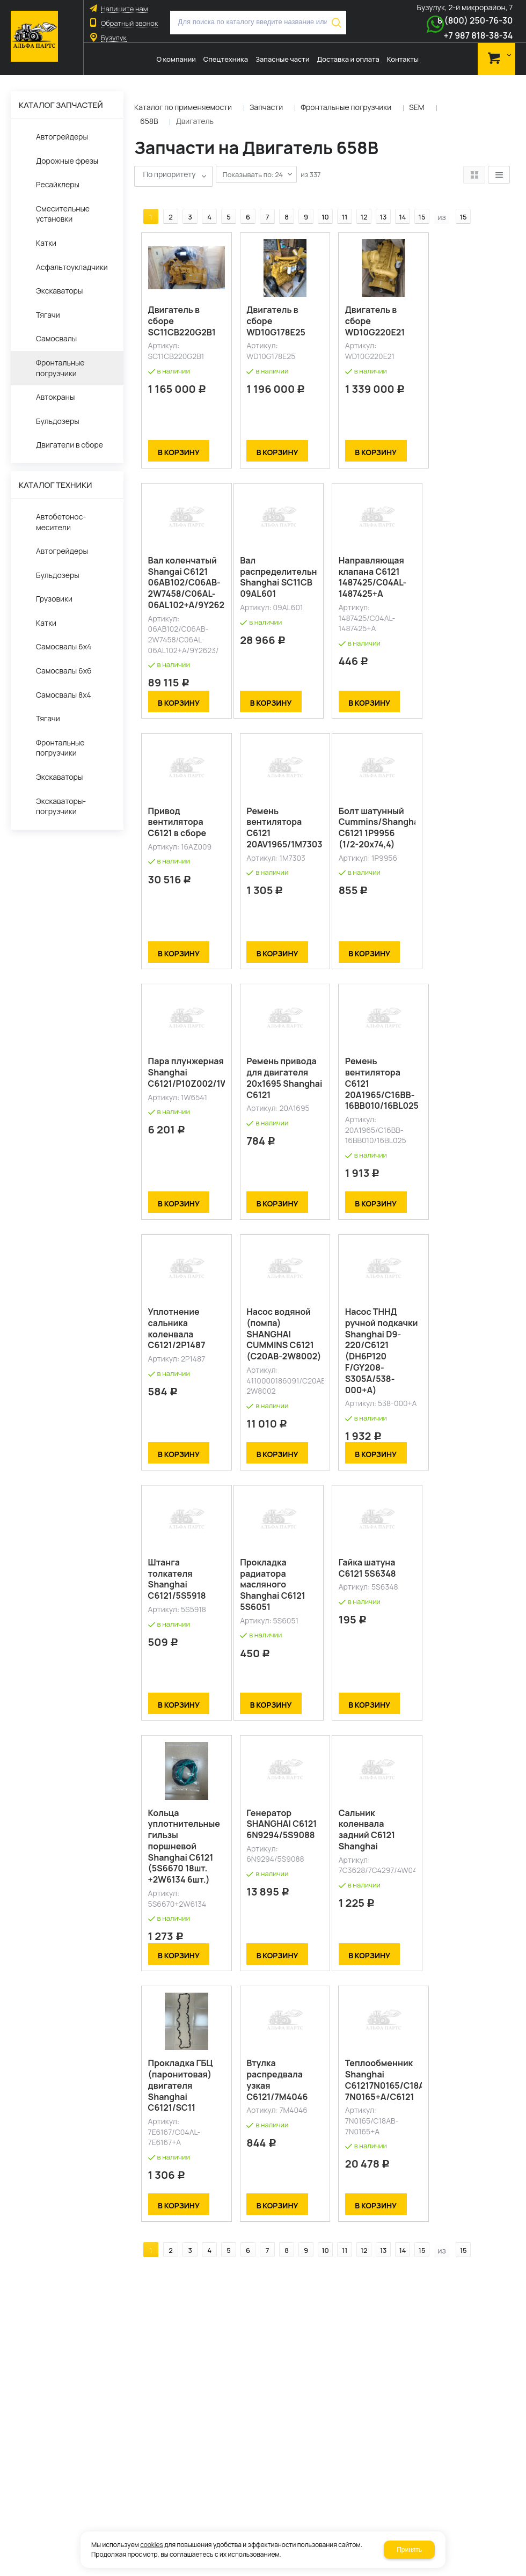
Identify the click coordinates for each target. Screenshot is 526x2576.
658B (149, 121)
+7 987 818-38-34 (478, 35)
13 (377, 200)
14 (395, 200)
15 (415, 200)
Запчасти (266, 107)
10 (318, 200)
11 (338, 200)
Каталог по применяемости (183, 107)
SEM (416, 107)
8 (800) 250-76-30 (475, 20)
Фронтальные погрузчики (346, 107)
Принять (409, 2549)
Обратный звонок (129, 23)
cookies (151, 2544)
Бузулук (114, 38)
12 (357, 200)
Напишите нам (124, 9)
